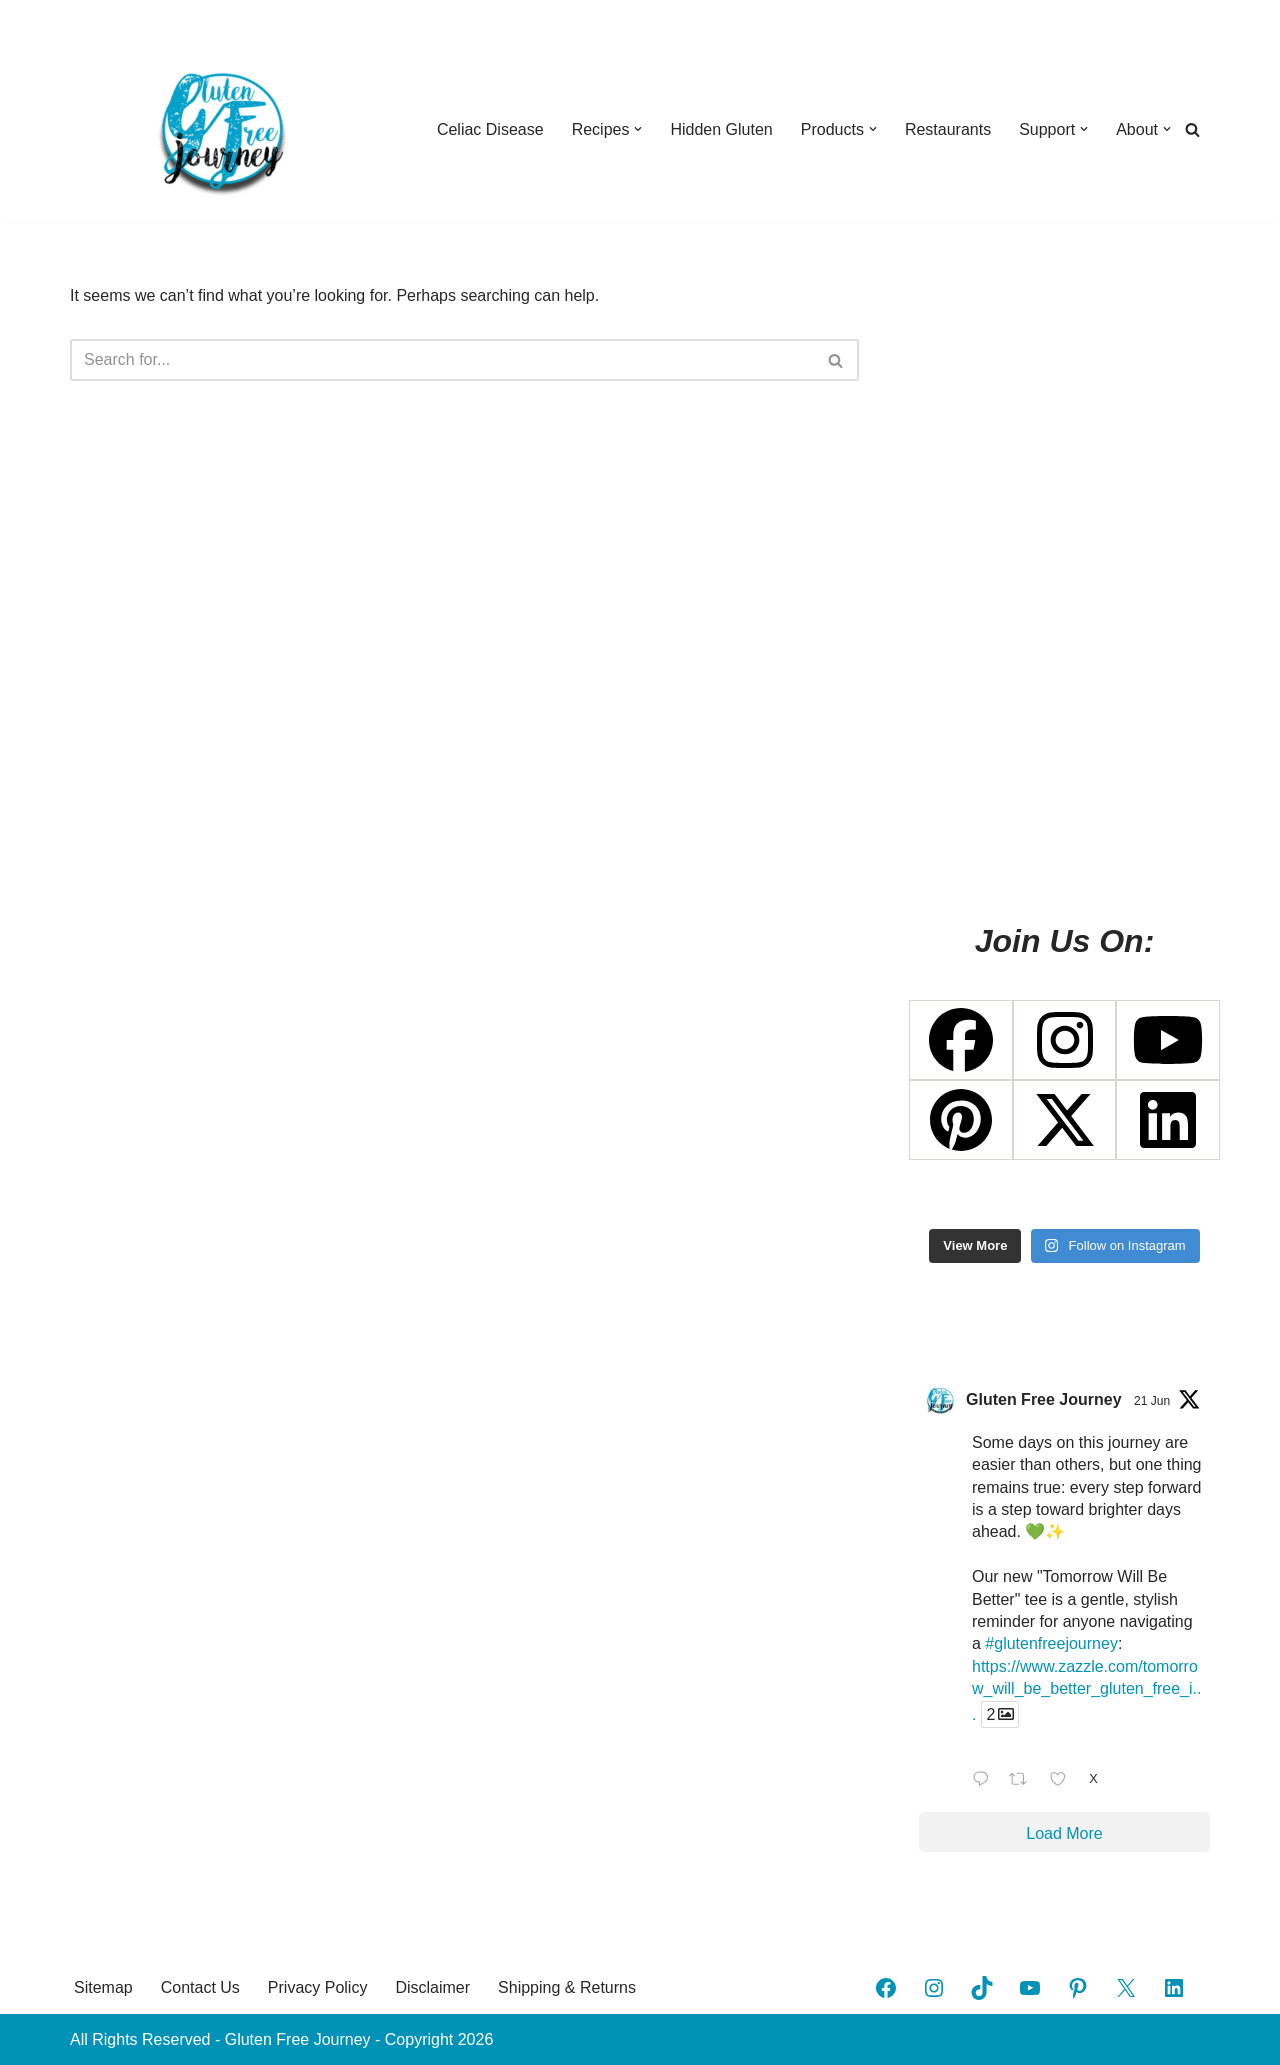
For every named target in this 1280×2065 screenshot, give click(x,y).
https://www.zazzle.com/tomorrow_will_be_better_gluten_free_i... (1086, 1690)
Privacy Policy (318, 1987)
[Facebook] (961, 1040)
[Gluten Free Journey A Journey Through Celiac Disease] (220, 129)
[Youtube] (1168, 1040)
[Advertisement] (1064, 582)
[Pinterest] (961, 1120)
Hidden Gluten (721, 129)
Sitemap (103, 1987)
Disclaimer (432, 1987)
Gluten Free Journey (1044, 1399)
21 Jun (1152, 1401)
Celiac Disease (490, 129)
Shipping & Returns (567, 1987)
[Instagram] (1065, 1040)
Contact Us (200, 1987)
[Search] (1192, 129)
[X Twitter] (1065, 1120)
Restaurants (948, 129)
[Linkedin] (1168, 1120)
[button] (638, 129)
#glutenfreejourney (1051, 1643)
